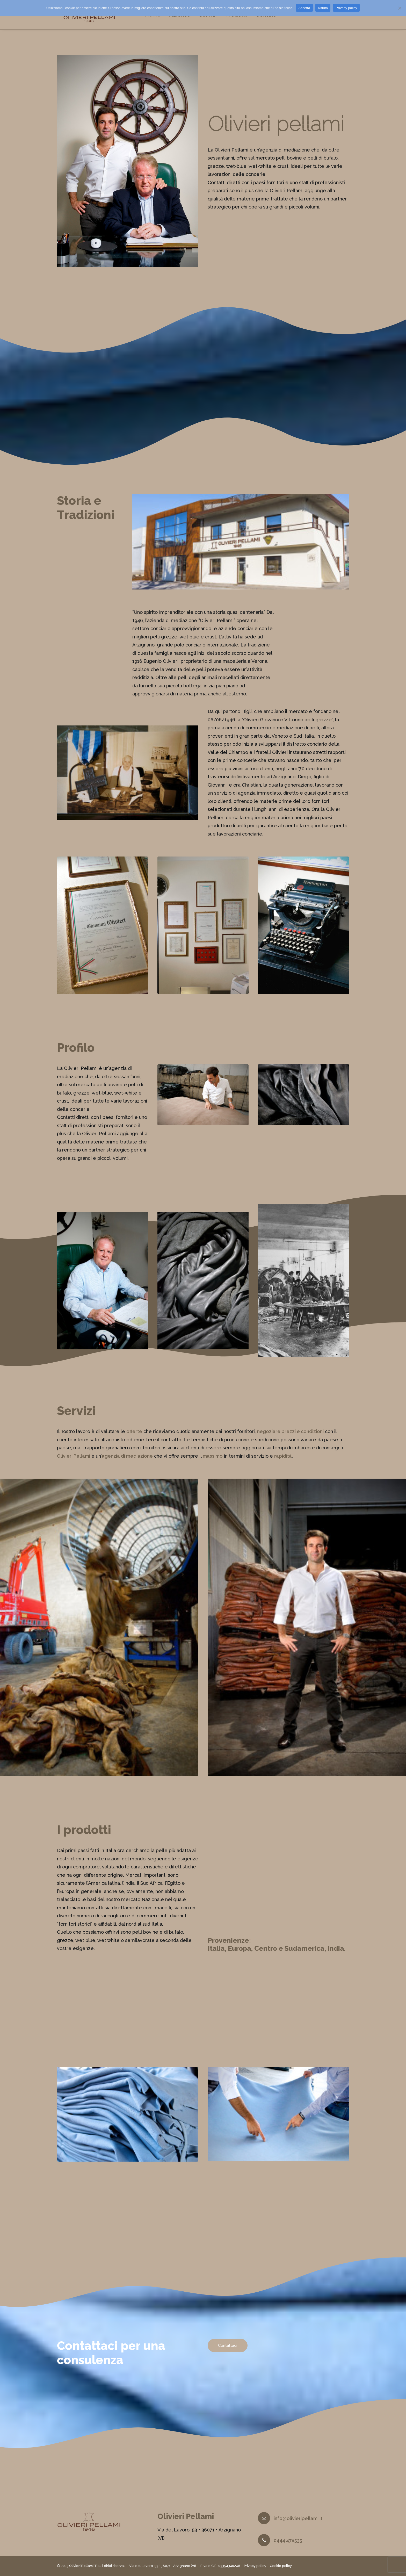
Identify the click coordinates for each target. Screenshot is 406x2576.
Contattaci (227, 2352)
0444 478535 (288, 2540)
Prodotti (242, 17)
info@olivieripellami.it (298, 2518)
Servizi (213, 17)
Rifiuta (323, 8)
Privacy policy (255, 2566)
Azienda (185, 17)
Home (158, 17)
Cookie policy (281, 2566)
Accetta (304, 8)
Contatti (271, 17)
